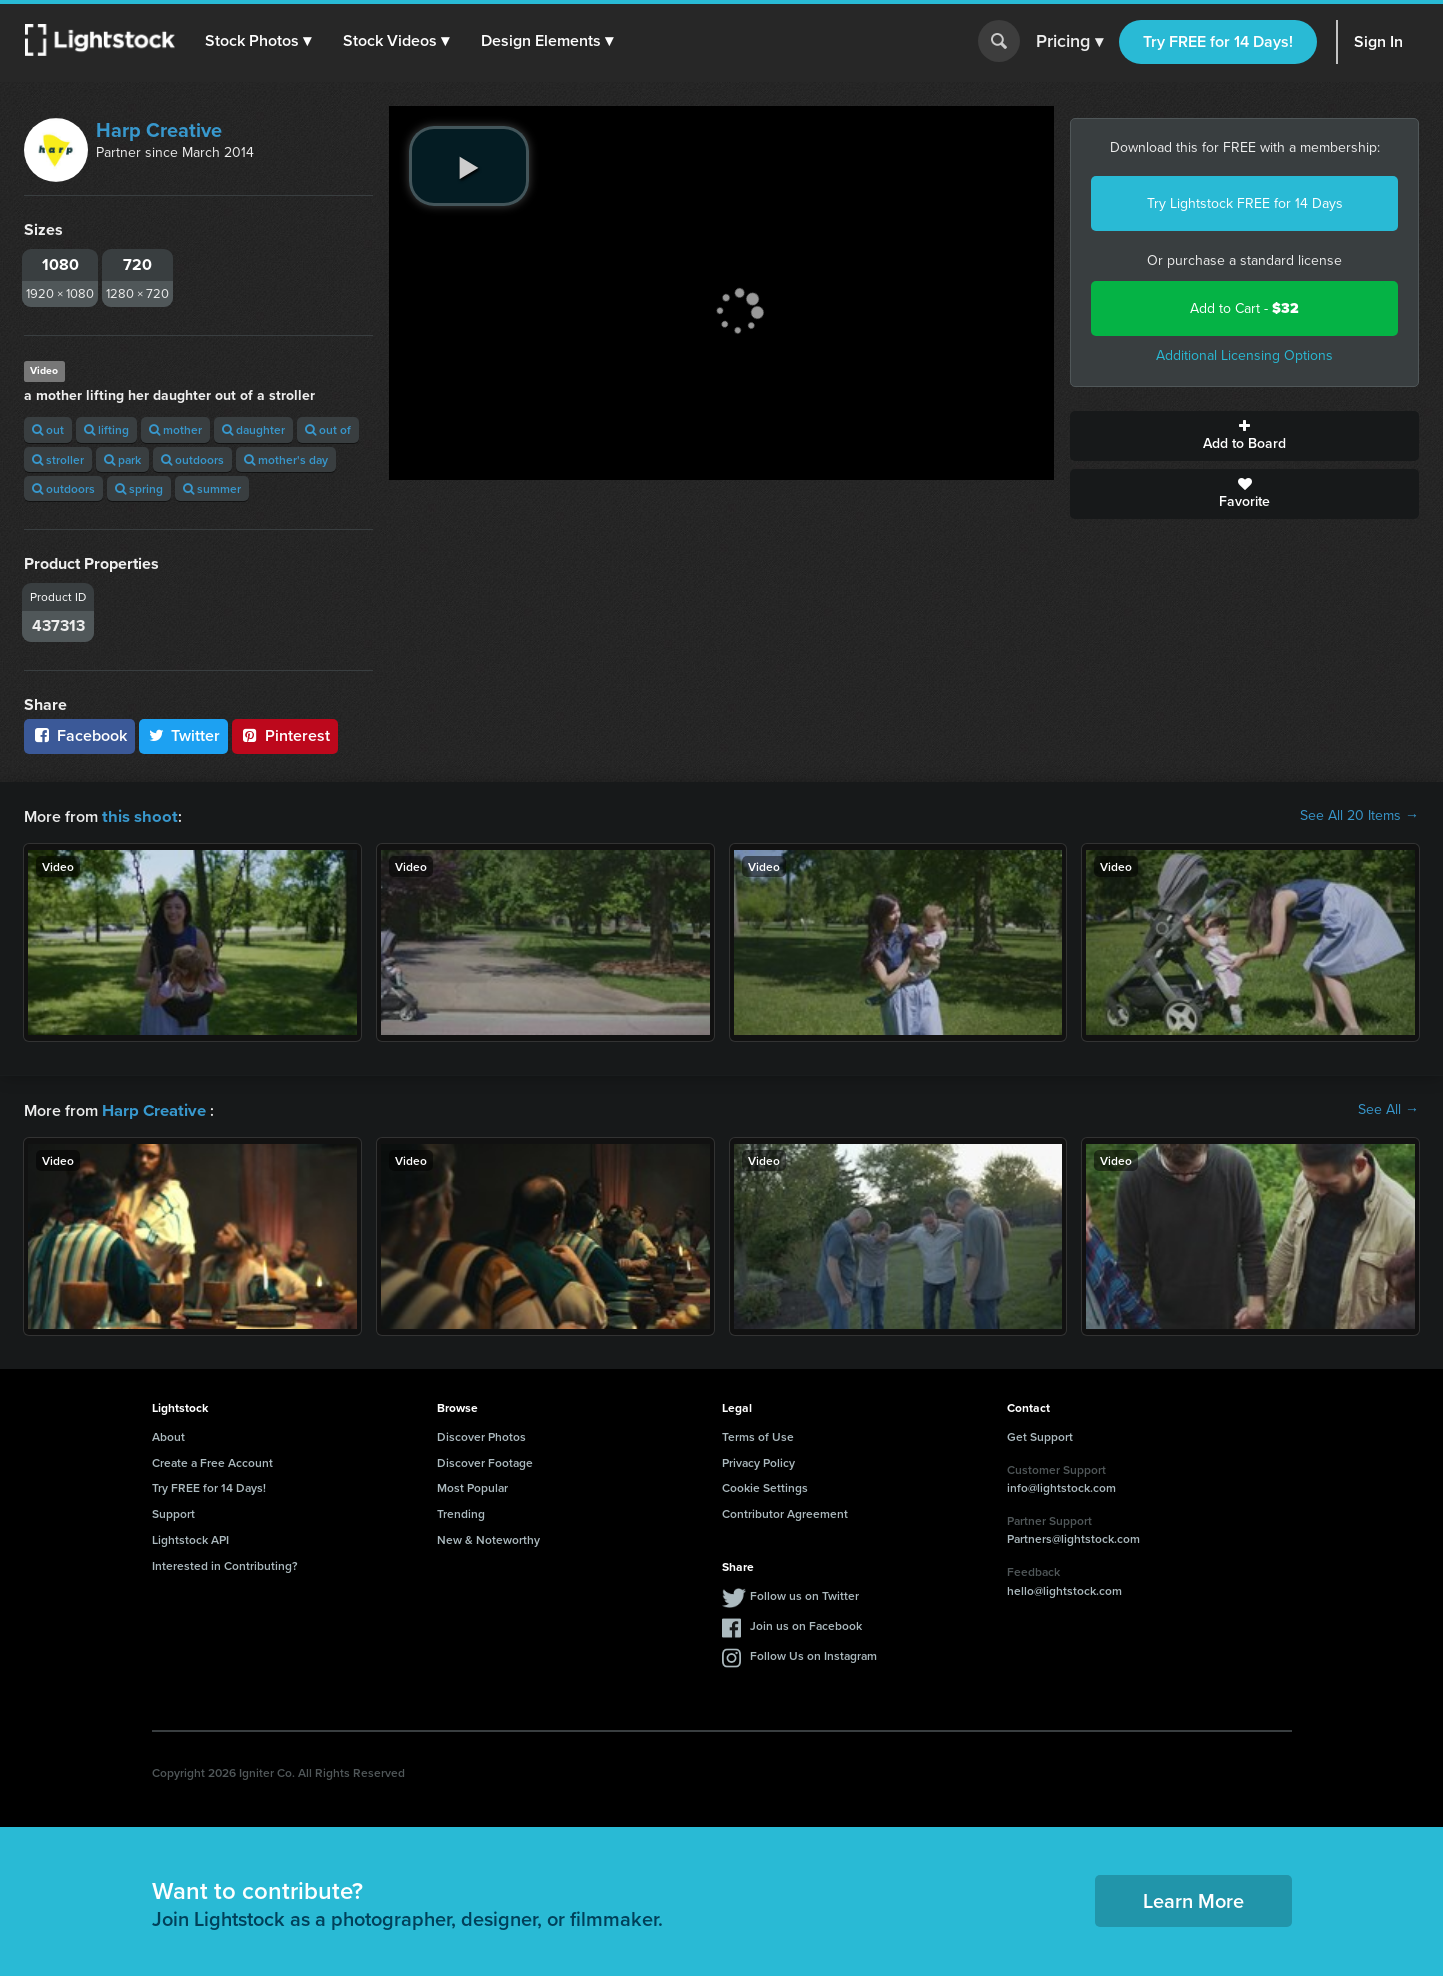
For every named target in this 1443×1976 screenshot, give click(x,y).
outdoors (192, 459)
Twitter (184, 735)
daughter (253, 429)
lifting (106, 429)
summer (212, 488)
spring (139, 488)
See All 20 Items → (1359, 816)
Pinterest (285, 735)
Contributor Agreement (785, 1511)
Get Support (1040, 1434)
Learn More (1193, 1898)
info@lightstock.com (1061, 1485)
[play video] (469, 166)
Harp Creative (159, 130)
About (168, 1434)
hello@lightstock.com (1064, 1588)
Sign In (1378, 41)
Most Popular (472, 1485)
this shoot (137, 815)
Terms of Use (758, 1434)
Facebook (79, 735)
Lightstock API (190, 1537)
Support (173, 1511)
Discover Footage (485, 1460)
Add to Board (1244, 436)
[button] (259, 41)
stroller (58, 459)
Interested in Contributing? (225, 1563)
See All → (1388, 1109)
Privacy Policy (758, 1460)
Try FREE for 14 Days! (1218, 41)
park (122, 459)
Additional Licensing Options (1244, 355)
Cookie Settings (765, 1485)
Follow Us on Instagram (813, 1653)
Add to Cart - (1244, 308)
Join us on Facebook (806, 1623)
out (48, 429)
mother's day (286, 459)
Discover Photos (481, 1434)
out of (328, 429)
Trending (461, 1511)
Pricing (1069, 42)
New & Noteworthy (488, 1537)
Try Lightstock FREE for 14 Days (1245, 203)
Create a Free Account (212, 1460)
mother (175, 429)
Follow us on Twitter (804, 1593)
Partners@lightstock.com (1073, 1536)
